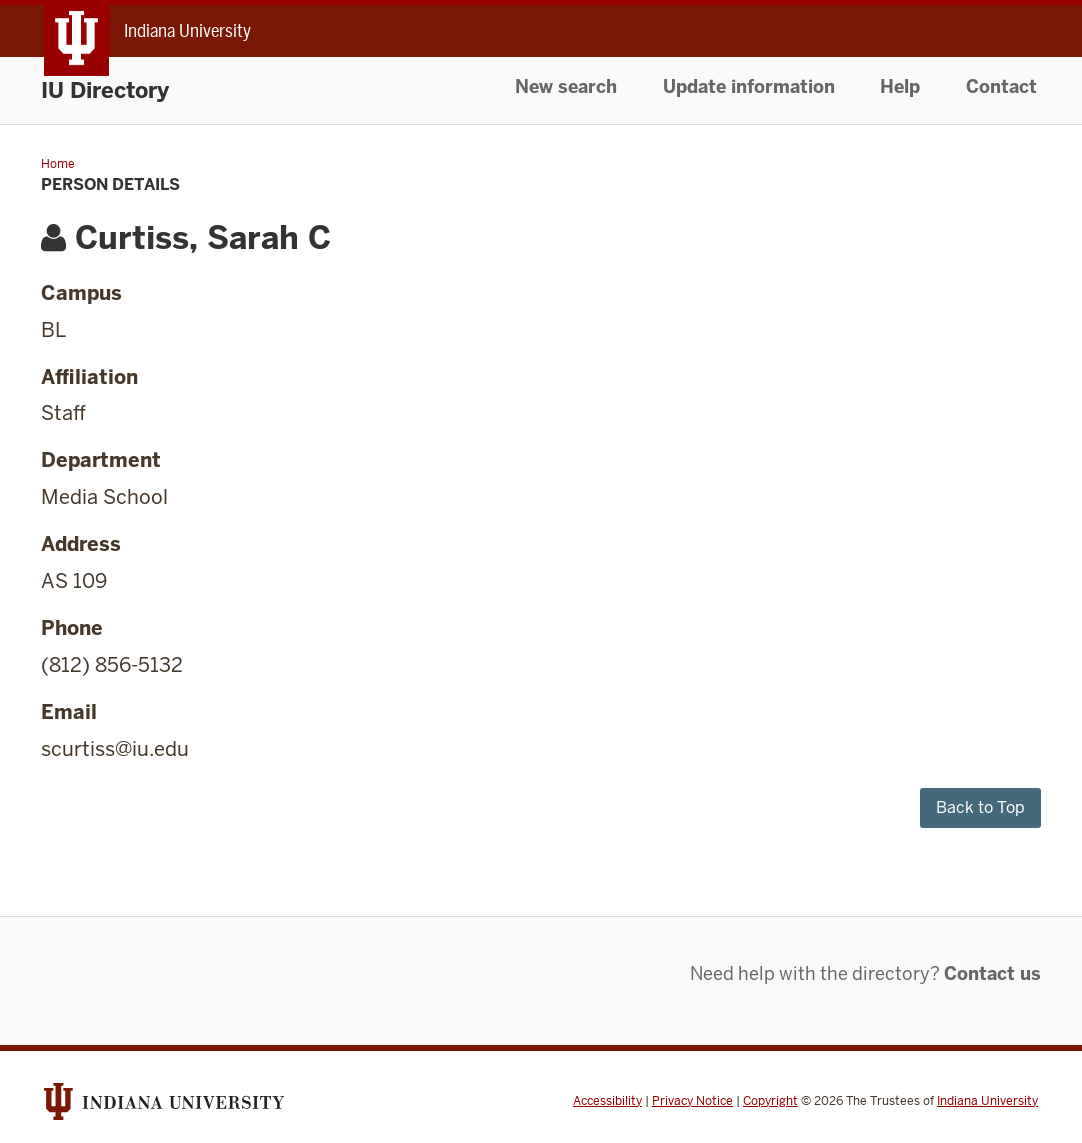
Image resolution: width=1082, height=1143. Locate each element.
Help (900, 86)
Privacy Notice (692, 1101)
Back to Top (980, 807)
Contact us (992, 973)
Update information (749, 86)
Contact (1001, 86)
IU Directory (105, 90)
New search (566, 86)
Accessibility (607, 1101)
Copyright (770, 1101)
